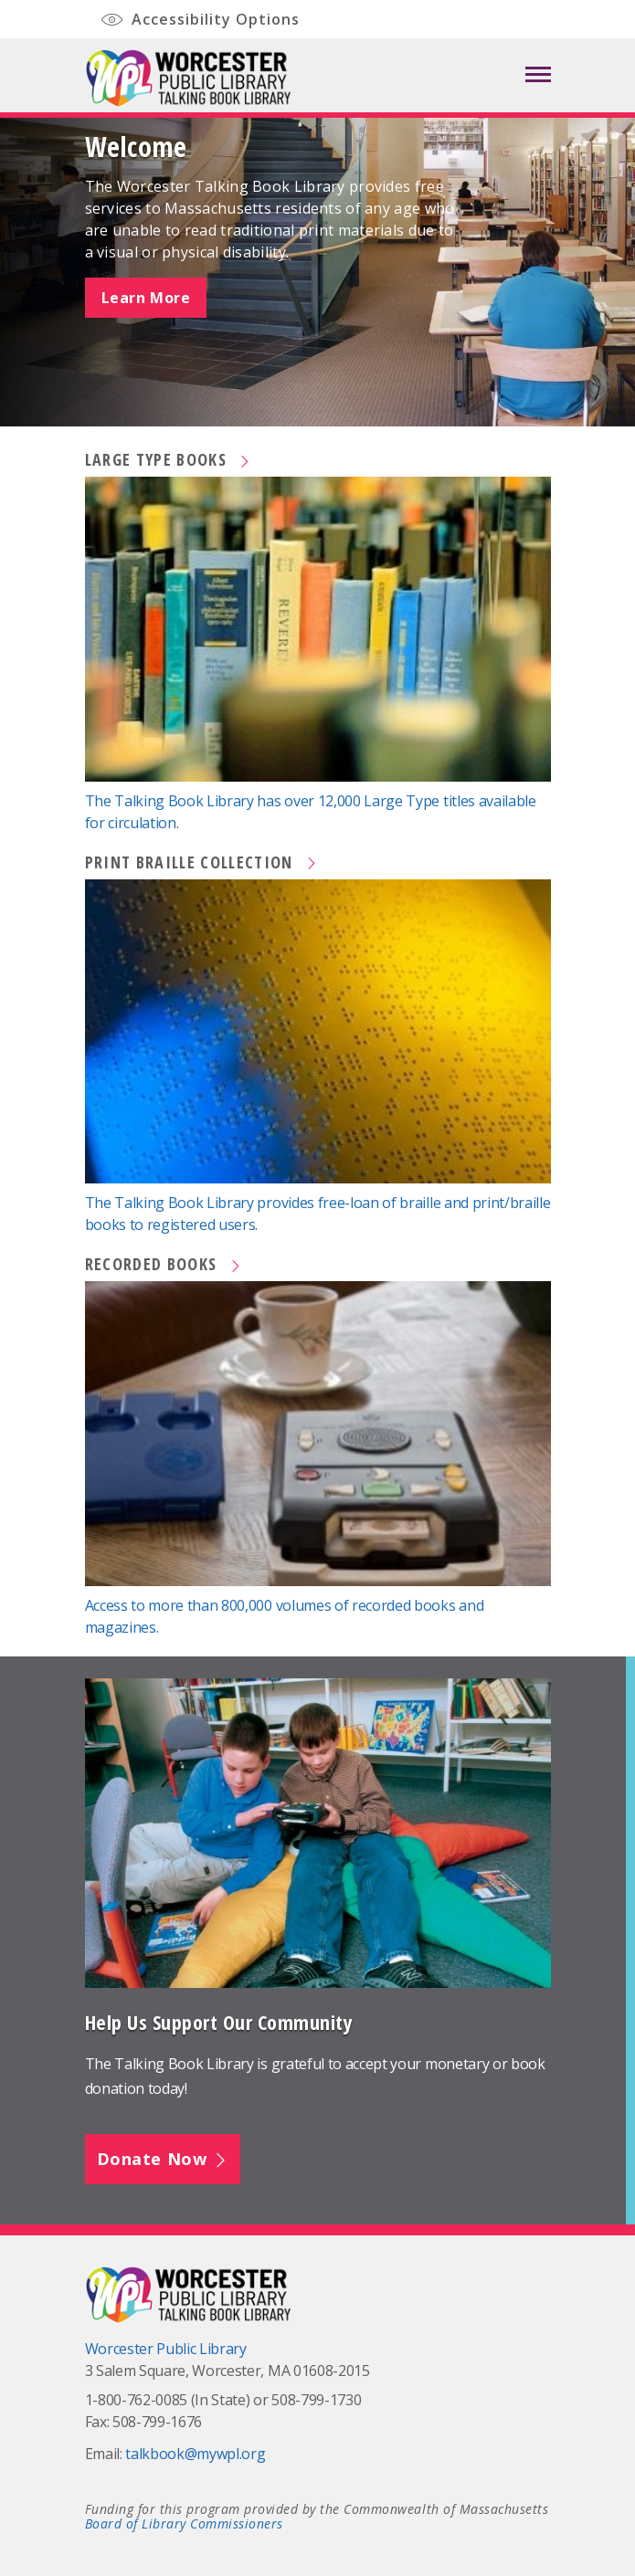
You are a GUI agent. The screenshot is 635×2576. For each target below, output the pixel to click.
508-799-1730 (316, 2400)
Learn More (146, 298)
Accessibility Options (200, 20)
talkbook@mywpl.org (195, 2454)
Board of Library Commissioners (184, 2523)
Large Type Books (169, 459)
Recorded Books (164, 1264)
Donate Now (163, 2159)
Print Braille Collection (202, 862)
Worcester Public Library (166, 2349)
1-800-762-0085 (136, 2400)
